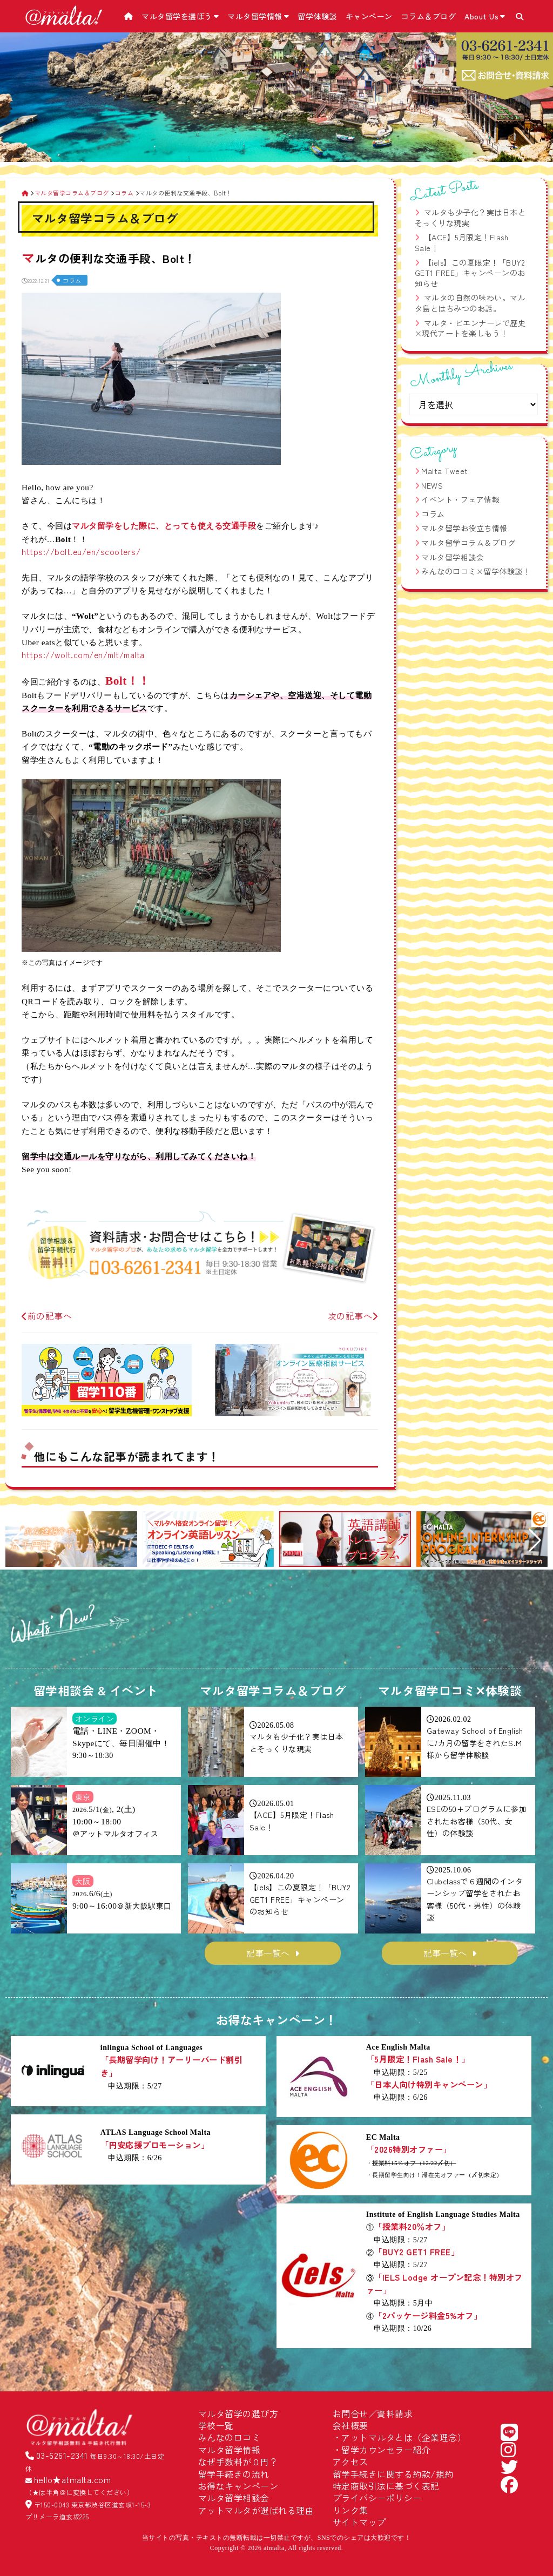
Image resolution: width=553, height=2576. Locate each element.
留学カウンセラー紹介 (385, 2449)
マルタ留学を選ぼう (180, 16)
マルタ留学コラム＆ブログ (468, 542)
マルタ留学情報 (258, 16)
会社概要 (350, 2425)
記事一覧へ (267, 1952)
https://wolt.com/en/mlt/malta (83, 654)
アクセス (350, 2461)
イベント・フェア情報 (460, 499)
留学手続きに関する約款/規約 (393, 2473)
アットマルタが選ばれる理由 (256, 2510)
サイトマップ (359, 2522)
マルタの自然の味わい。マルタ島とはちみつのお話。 (470, 303)
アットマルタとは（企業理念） (403, 2437)
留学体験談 (317, 16)
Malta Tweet (444, 470)
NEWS (432, 485)
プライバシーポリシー (377, 2497)
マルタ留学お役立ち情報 (464, 528)
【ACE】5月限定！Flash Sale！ (462, 242)
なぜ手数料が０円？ (238, 2461)
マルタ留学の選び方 (238, 2413)
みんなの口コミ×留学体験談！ (475, 571)
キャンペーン (369, 16)
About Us (484, 16)
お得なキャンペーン (238, 2485)
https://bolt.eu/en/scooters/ (81, 551)
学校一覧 (216, 2425)
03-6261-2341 (62, 2455)
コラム (72, 280)
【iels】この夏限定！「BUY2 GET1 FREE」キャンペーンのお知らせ (470, 273)
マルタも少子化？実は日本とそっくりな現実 (470, 217)
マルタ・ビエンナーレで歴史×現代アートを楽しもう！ (470, 328)
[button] (18, 1540)
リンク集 (350, 2510)
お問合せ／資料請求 (373, 2413)
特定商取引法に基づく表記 (386, 2485)
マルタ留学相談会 (452, 557)
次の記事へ (353, 1315)
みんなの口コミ (229, 2437)
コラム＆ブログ (428, 16)
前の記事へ (47, 1315)
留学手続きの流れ (233, 2473)
